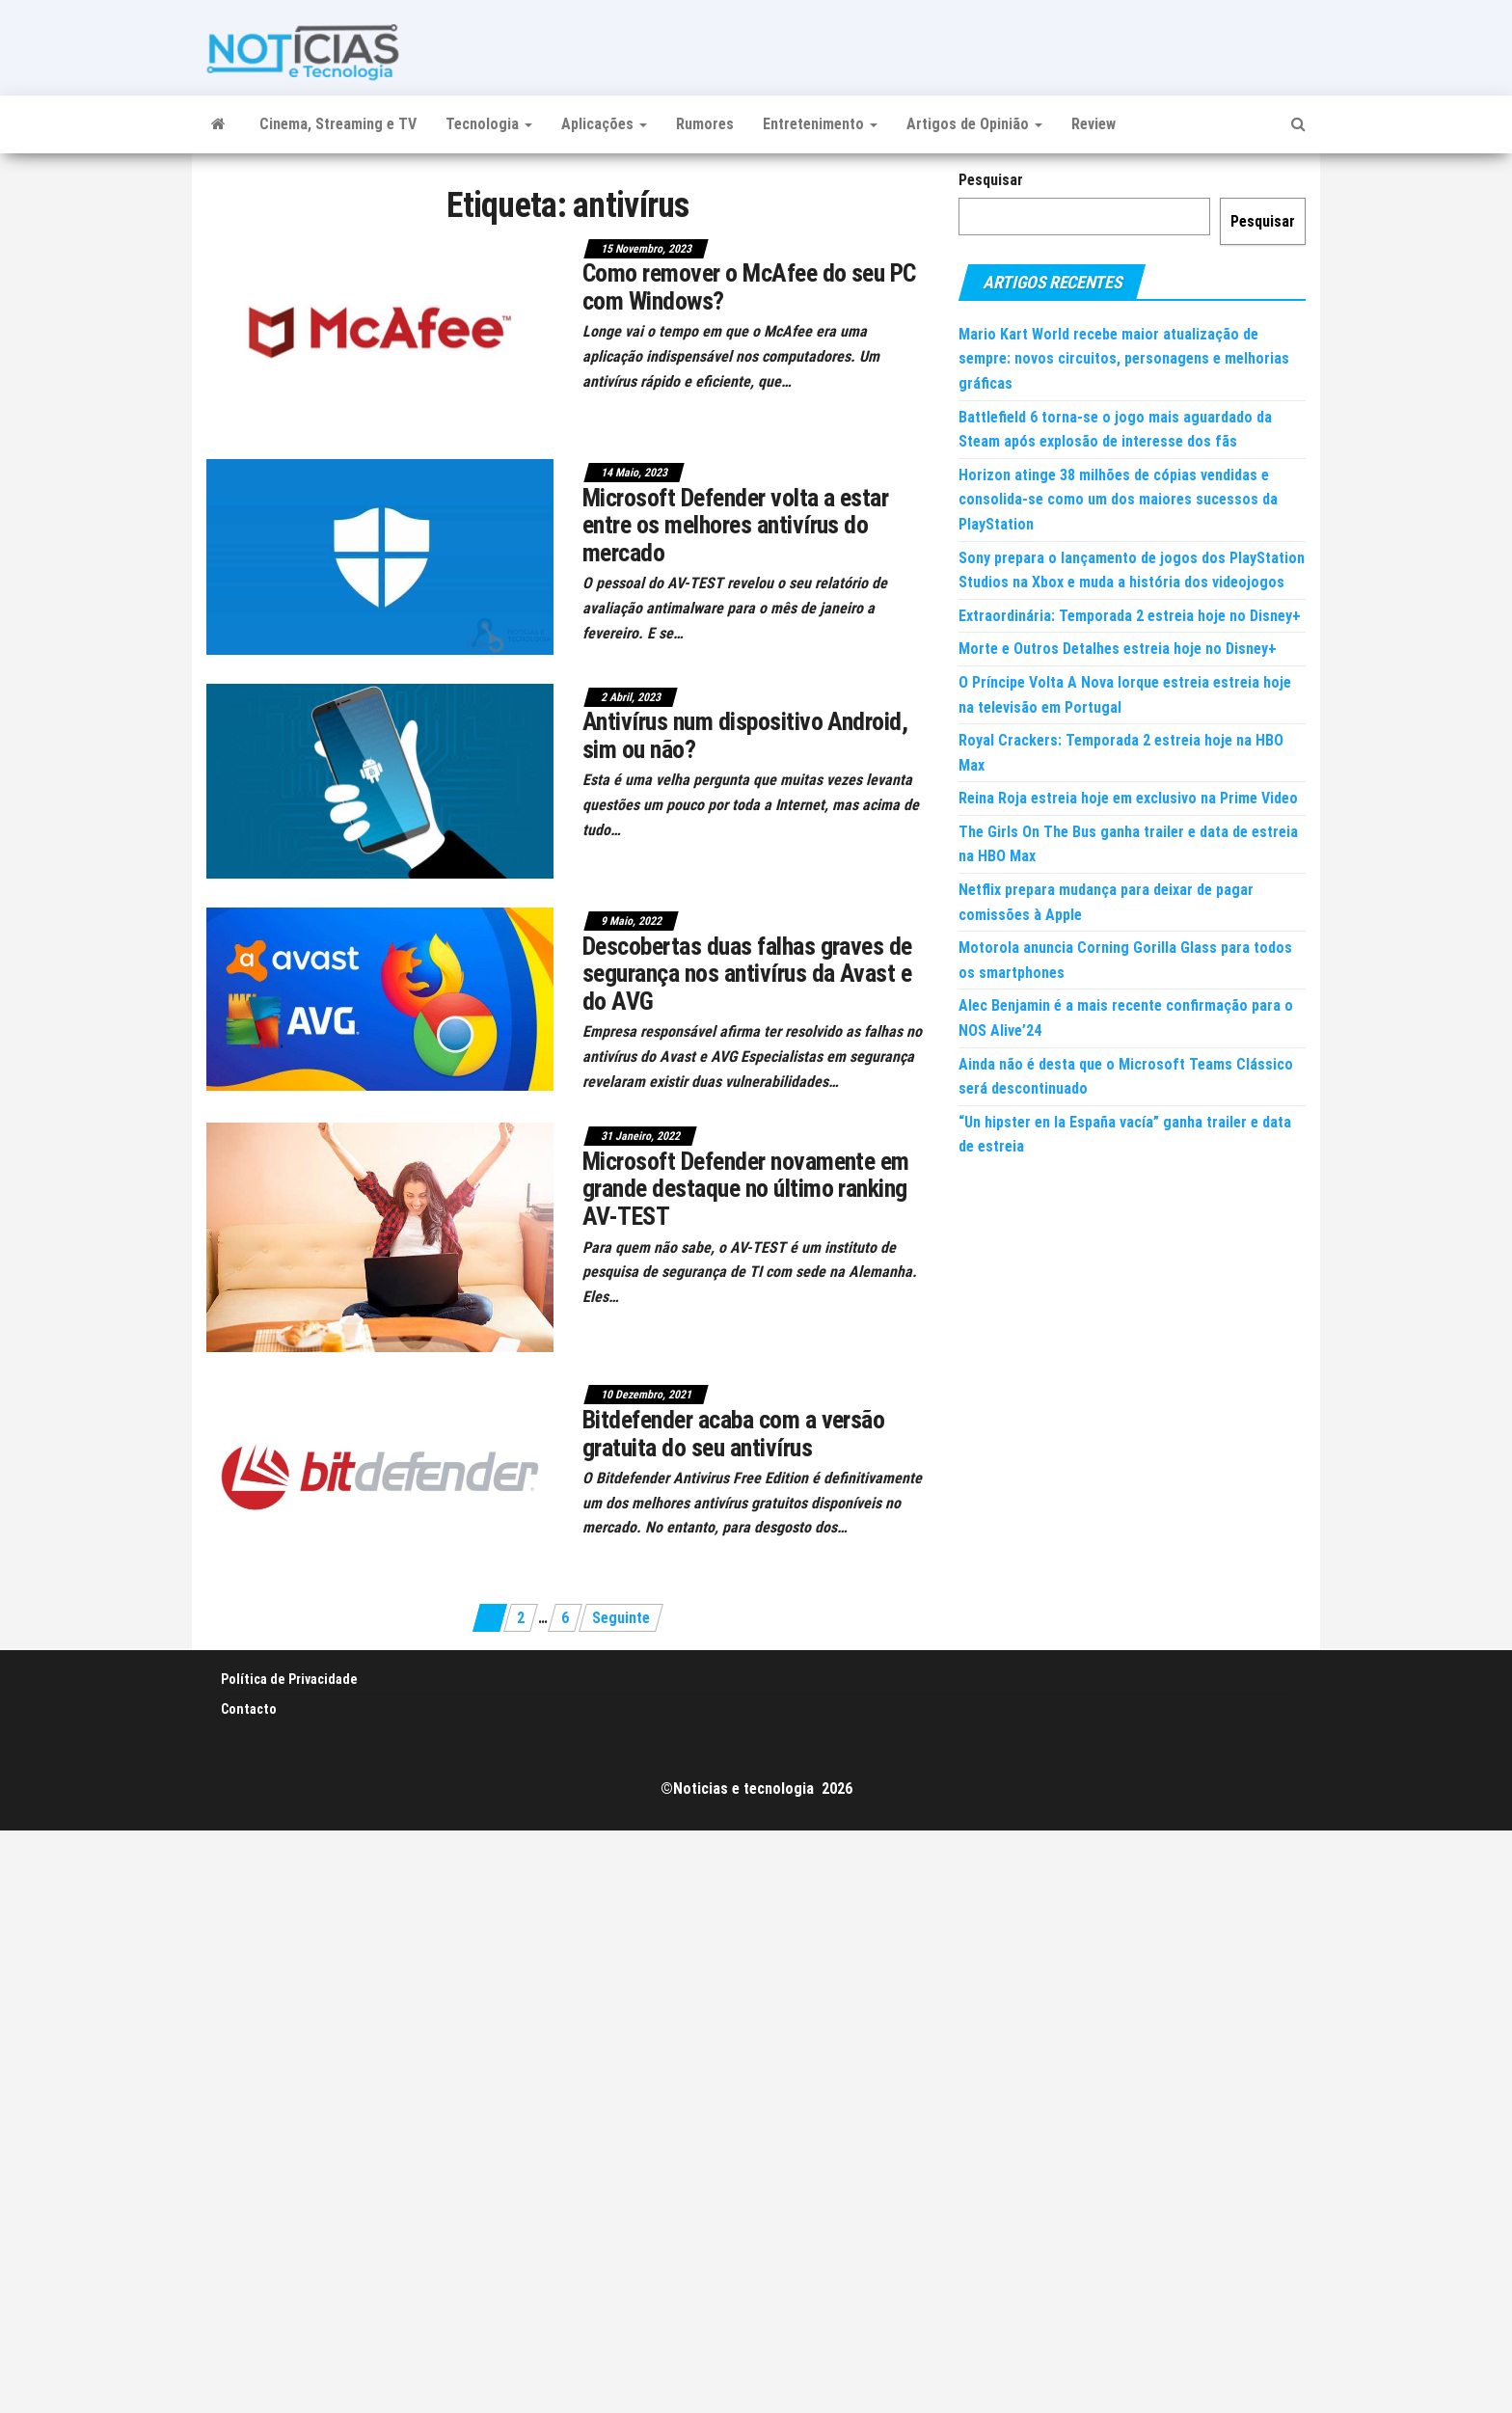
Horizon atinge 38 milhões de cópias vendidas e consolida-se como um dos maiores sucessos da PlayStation (1118, 499)
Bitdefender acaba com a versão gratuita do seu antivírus (733, 1433)
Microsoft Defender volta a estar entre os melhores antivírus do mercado (735, 525)
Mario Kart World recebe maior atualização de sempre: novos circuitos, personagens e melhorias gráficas (1123, 359)
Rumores (705, 124)
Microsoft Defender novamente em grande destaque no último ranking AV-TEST (745, 1189)
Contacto (249, 1709)
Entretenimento (820, 124)
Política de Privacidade (289, 1679)
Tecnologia (489, 124)
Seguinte (621, 1618)
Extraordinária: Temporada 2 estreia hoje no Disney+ (1129, 616)
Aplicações (604, 124)
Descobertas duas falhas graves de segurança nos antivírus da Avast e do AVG (747, 974)
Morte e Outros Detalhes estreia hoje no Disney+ (1117, 648)
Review (1093, 124)
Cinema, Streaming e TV (338, 124)
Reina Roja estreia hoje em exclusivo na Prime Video (1128, 798)
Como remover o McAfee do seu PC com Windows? (749, 286)
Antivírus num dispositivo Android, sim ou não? (744, 735)
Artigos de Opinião (974, 124)
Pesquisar (990, 180)
